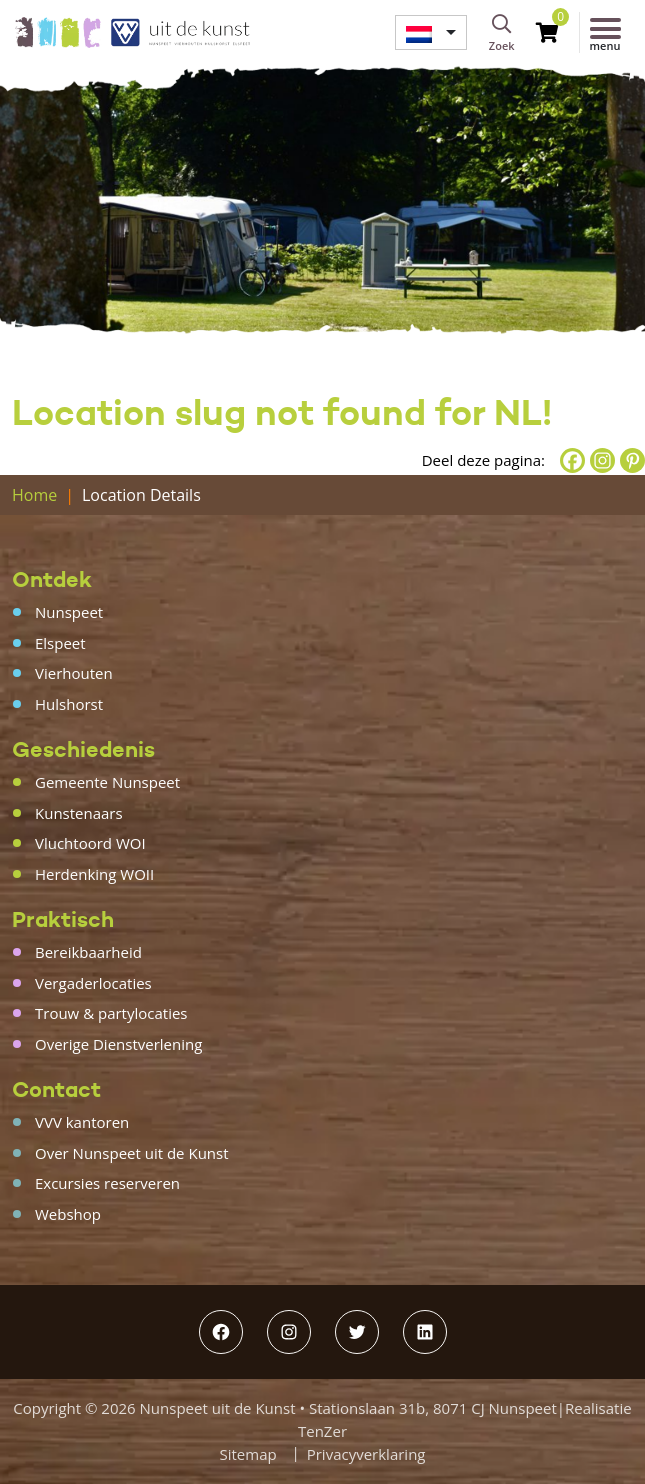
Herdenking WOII (94, 874)
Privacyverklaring (366, 1454)
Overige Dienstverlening (118, 1044)
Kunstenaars (79, 813)
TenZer (322, 1431)
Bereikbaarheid (88, 952)
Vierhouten (74, 673)
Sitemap (248, 1454)
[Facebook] (572, 460)
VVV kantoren (82, 1122)
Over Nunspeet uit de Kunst (132, 1153)
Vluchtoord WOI (90, 843)
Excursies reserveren (107, 1183)
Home (34, 495)
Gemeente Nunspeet (107, 782)
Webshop (68, 1214)
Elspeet (60, 643)
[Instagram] (602, 460)
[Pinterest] (632, 460)
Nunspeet (69, 612)
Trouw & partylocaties (111, 1013)
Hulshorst (69, 704)
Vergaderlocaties (93, 983)
